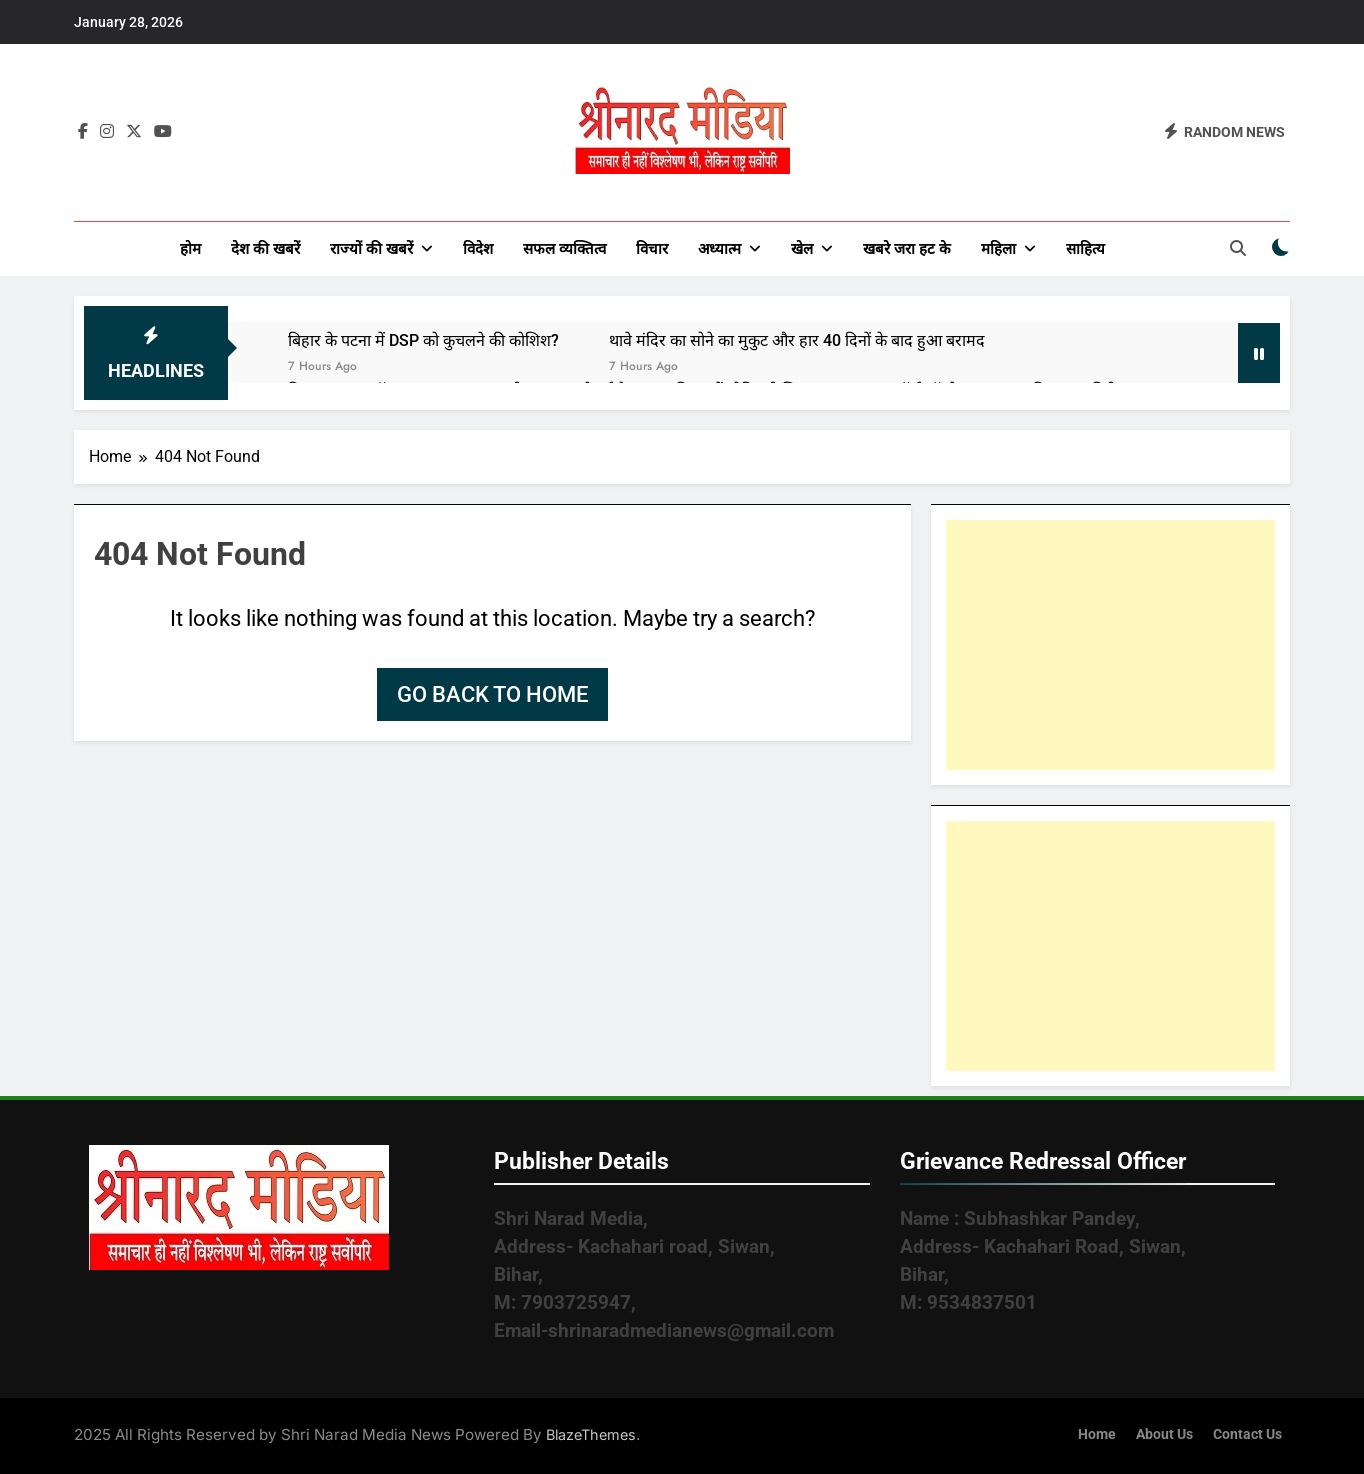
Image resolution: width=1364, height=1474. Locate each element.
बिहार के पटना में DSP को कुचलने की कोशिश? (423, 340)
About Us (1164, 1434)
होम (190, 249)
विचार (652, 249)
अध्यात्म (719, 249)
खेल (802, 249)
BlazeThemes (591, 1434)
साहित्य (1085, 249)
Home (1097, 1434)
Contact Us (1247, 1434)
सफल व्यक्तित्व (564, 249)
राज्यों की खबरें (371, 249)
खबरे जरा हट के (907, 249)
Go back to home (492, 694)
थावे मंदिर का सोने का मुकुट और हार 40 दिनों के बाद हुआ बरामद (797, 340)
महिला (998, 249)
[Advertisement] (1110, 645)
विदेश (478, 249)
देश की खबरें (265, 249)
